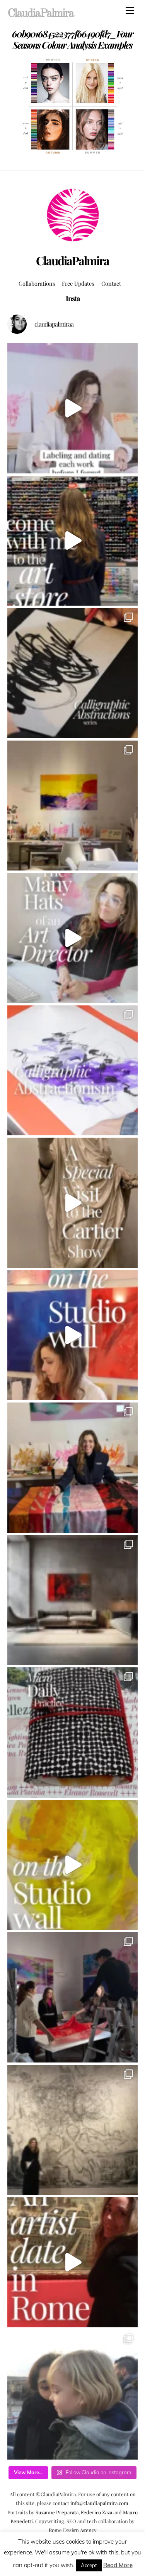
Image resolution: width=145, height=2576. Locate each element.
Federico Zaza (96, 2512)
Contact (111, 283)
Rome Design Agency (73, 2530)
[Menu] (130, 10)
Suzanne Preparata (57, 2512)
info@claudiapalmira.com (99, 2503)
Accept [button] (89, 2565)
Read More (118, 2565)
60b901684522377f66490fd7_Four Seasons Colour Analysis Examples (72, 39)
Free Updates (78, 283)
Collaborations (37, 283)
